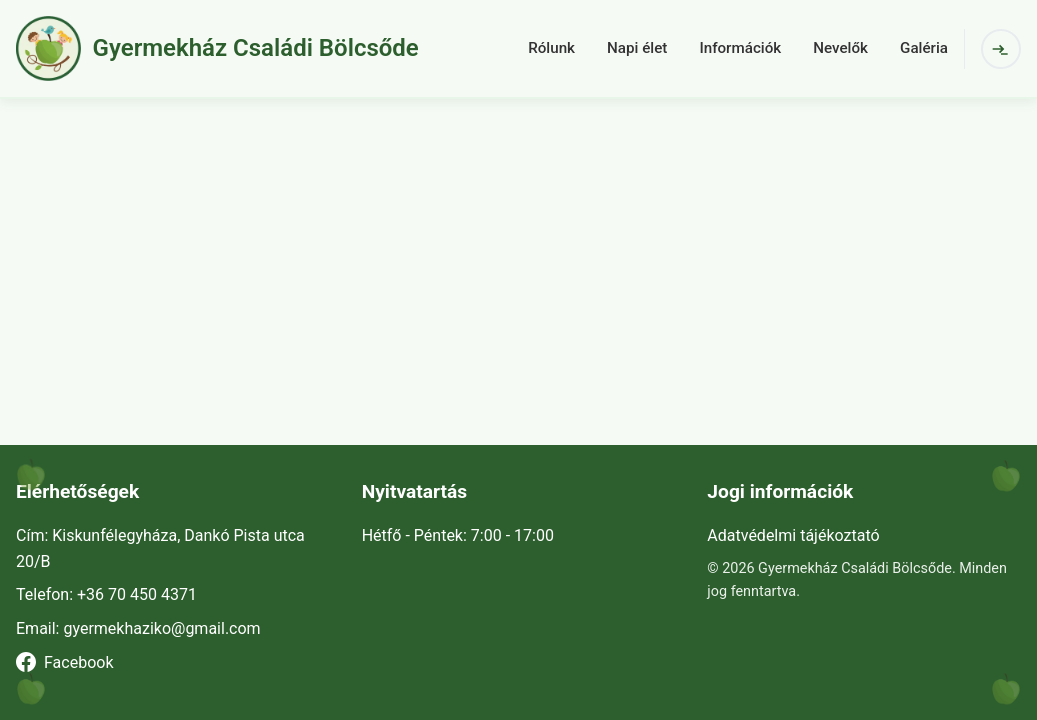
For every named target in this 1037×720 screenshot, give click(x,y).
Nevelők (840, 48)
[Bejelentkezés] (1001, 49)
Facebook (64, 662)
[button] (263, 48)
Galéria (924, 48)
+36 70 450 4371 (137, 594)
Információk (740, 48)
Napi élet (637, 48)
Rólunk (551, 48)
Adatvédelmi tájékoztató (793, 535)
